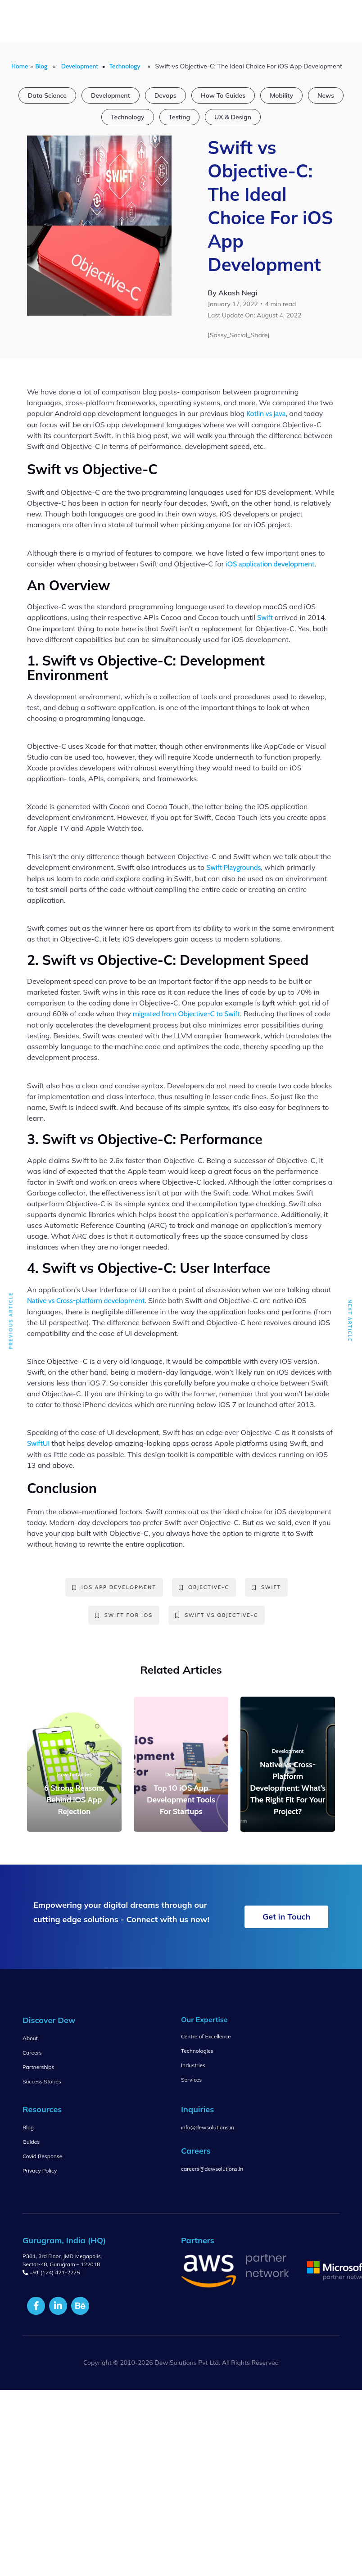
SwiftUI (38, 1443)
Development (79, 66)
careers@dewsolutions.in (212, 2168)
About (30, 2038)
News (325, 95)
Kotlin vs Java (265, 413)
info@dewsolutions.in (207, 2127)
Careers (32, 2052)
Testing (179, 117)
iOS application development (270, 564)
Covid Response (42, 2156)
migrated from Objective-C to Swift (186, 1014)
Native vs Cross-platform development (86, 1300)
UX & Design (232, 117)
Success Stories (42, 2081)
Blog (41, 66)
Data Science (47, 95)
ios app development (114, 1587)
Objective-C (204, 1587)
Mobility (281, 95)
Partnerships (38, 2067)
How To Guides (223, 95)
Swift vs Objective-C (216, 1615)
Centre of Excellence (206, 2036)
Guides (31, 2141)
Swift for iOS (124, 1615)
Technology (124, 66)
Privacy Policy (40, 2170)
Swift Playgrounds (233, 867)
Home (19, 66)
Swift (265, 617)
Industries (193, 2065)
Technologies (197, 2050)
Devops (165, 95)
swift (266, 1587)
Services (191, 2079)
